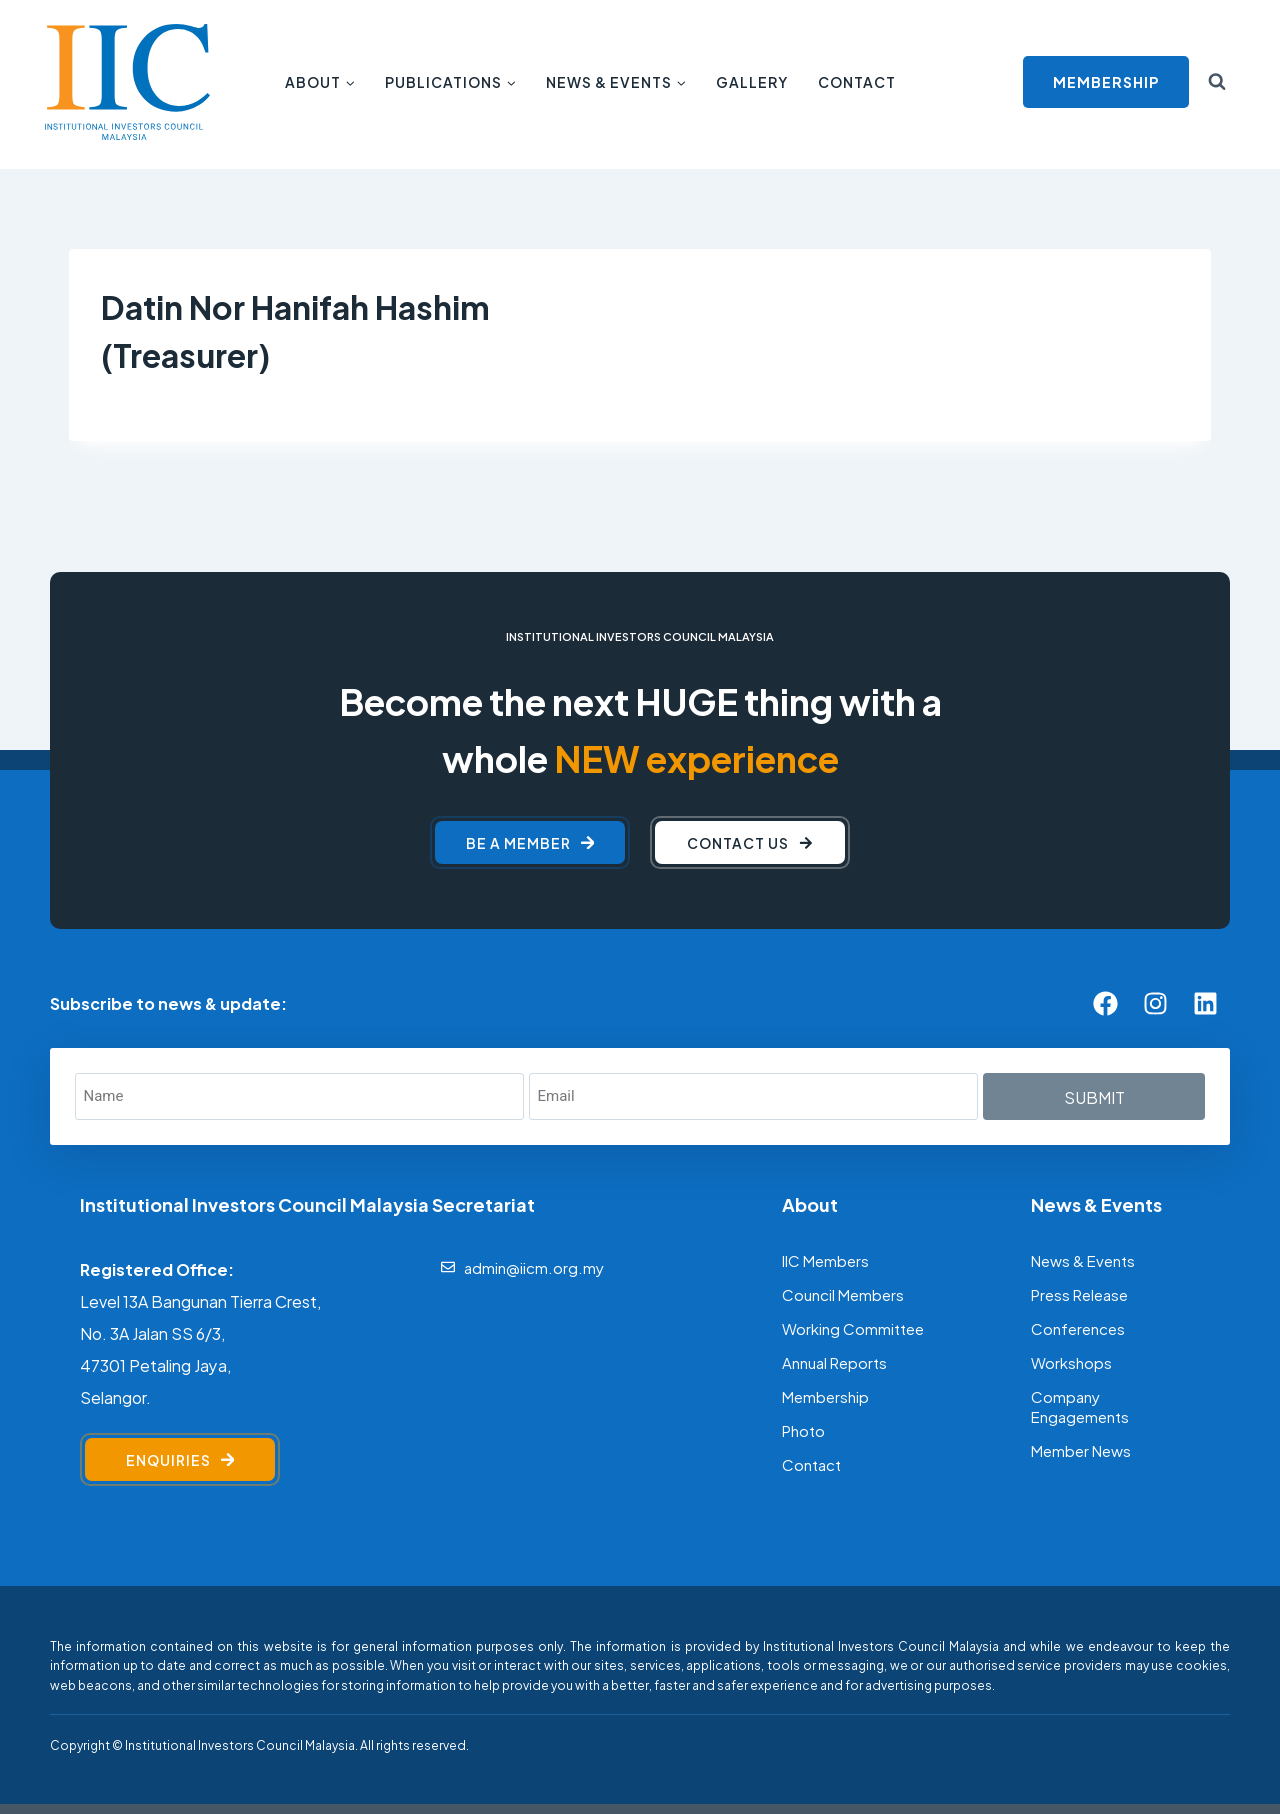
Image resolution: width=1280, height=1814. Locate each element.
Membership (825, 1395)
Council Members (843, 1293)
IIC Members (825, 1259)
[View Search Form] (1217, 82)
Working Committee (853, 1327)
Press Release (1079, 1293)
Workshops (1071, 1361)
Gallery (752, 81)
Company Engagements (1080, 1405)
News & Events (1083, 1259)
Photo (803, 1429)
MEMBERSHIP (1106, 81)
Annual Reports (834, 1361)
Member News (1081, 1449)
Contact (857, 81)
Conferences (1078, 1327)
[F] (478, 1745)
